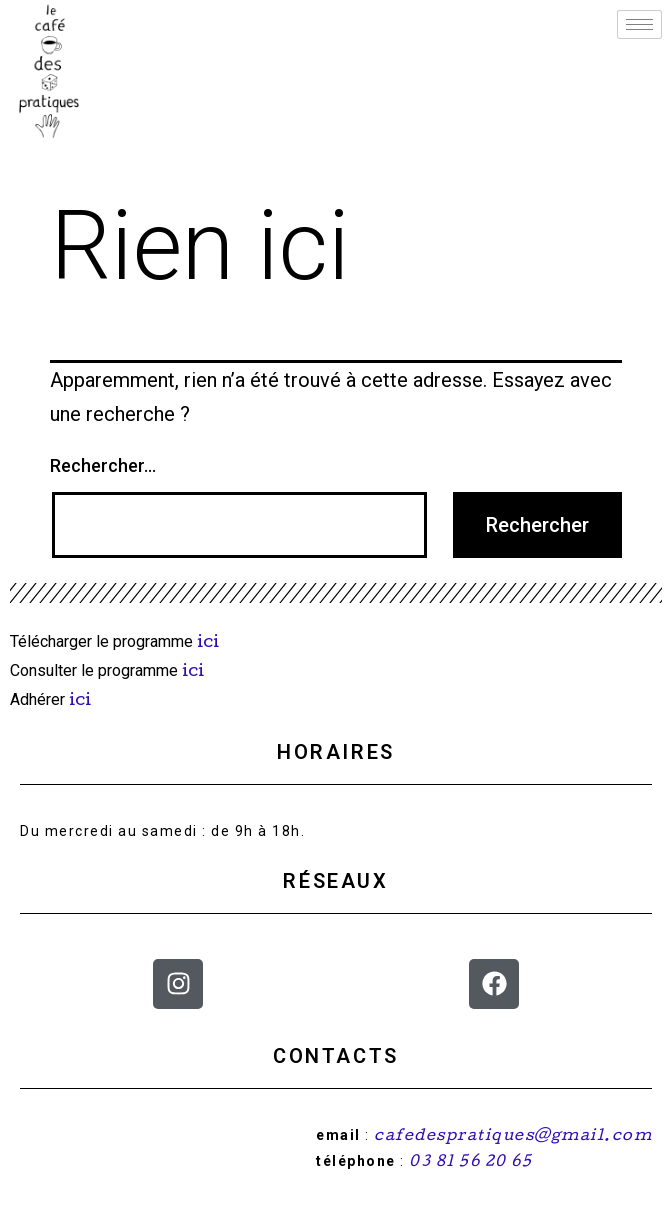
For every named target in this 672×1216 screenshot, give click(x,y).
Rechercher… (103, 465)
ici (210, 643)
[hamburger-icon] (639, 24)
